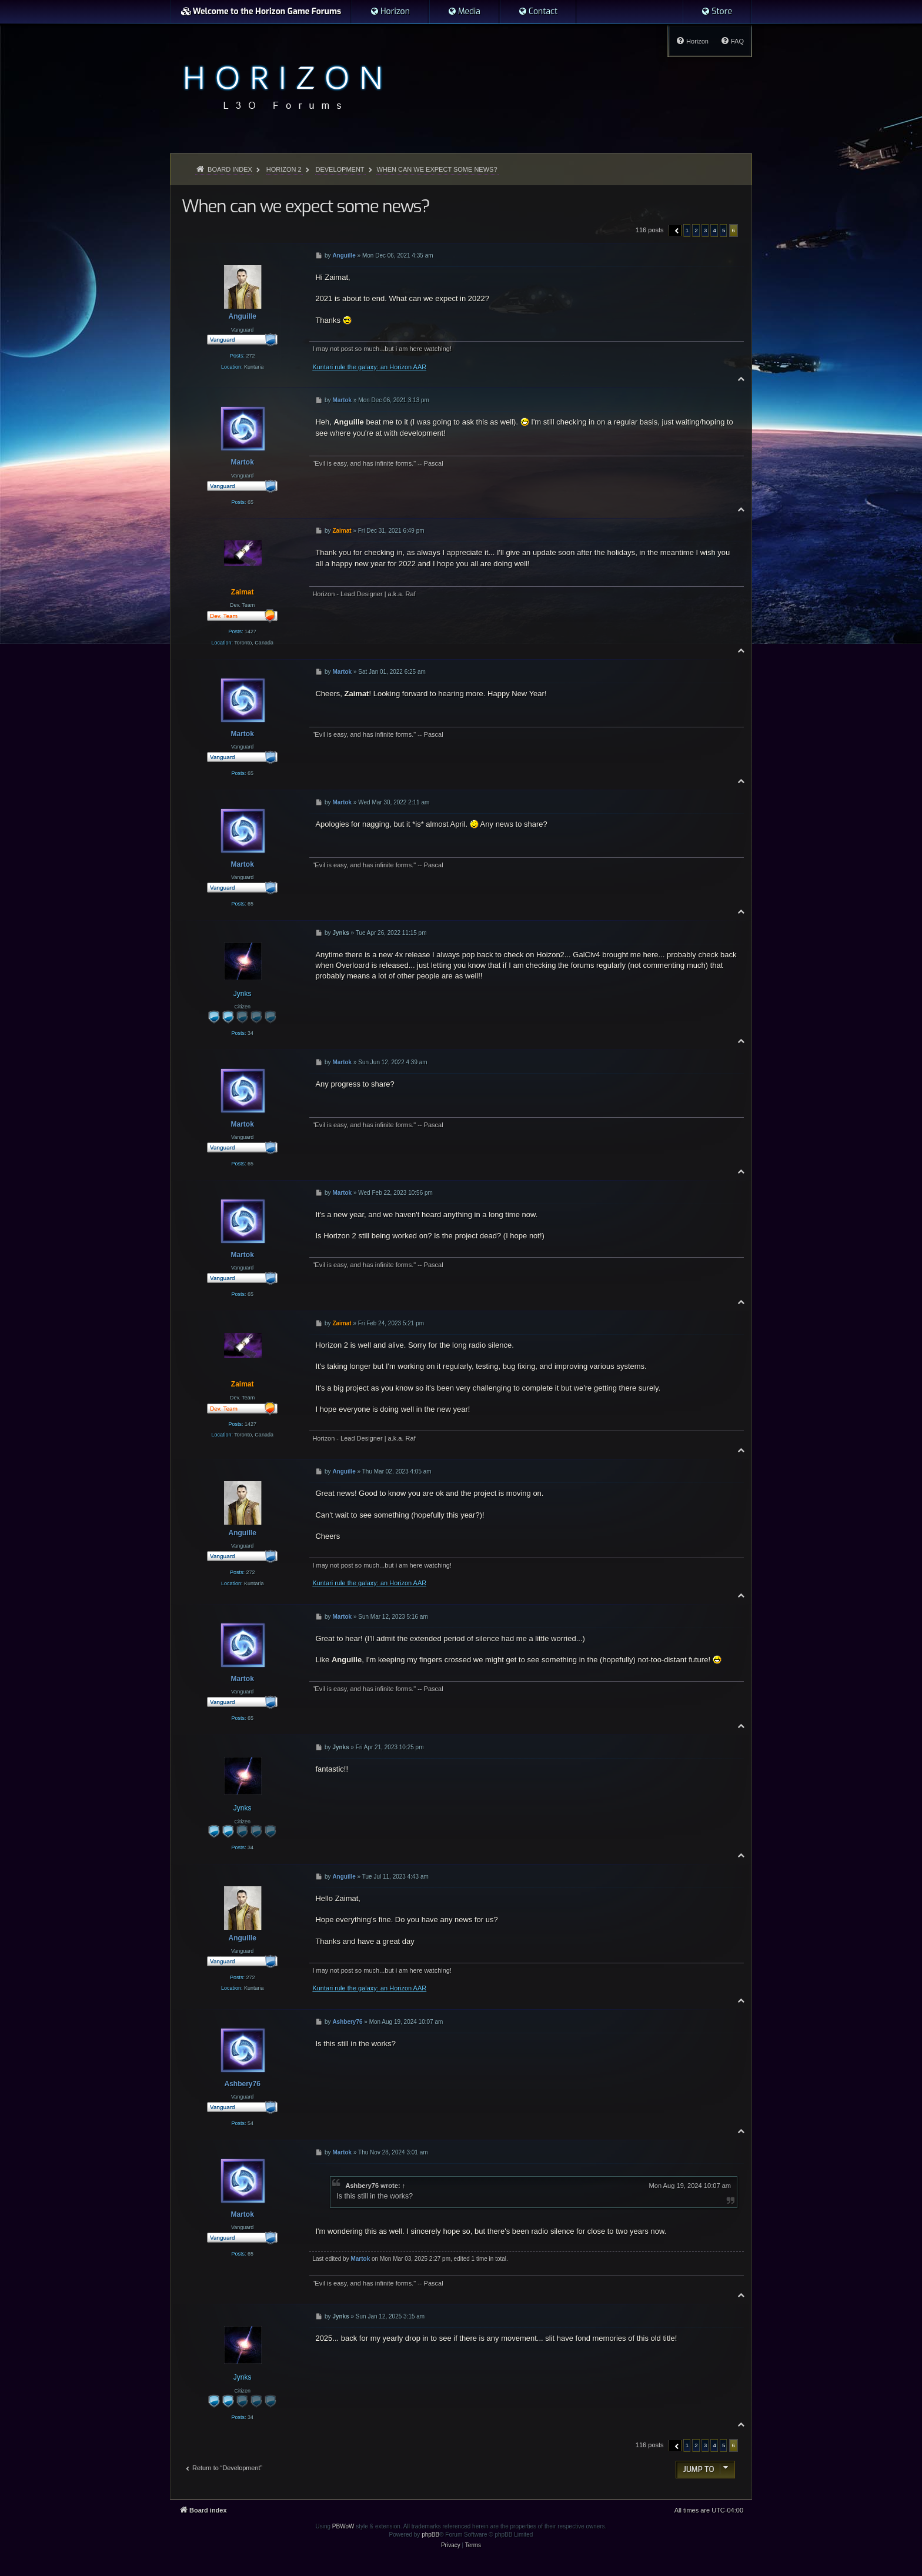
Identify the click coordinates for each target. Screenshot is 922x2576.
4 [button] (714, 230)
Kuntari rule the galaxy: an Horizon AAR (369, 366)
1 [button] (687, 230)
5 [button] (724, 230)
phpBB (430, 2534)
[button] (675, 230)
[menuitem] (390, 12)
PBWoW (343, 2526)
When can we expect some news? (436, 169)
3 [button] (705, 230)
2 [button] (696, 230)
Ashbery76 (362, 2185)
